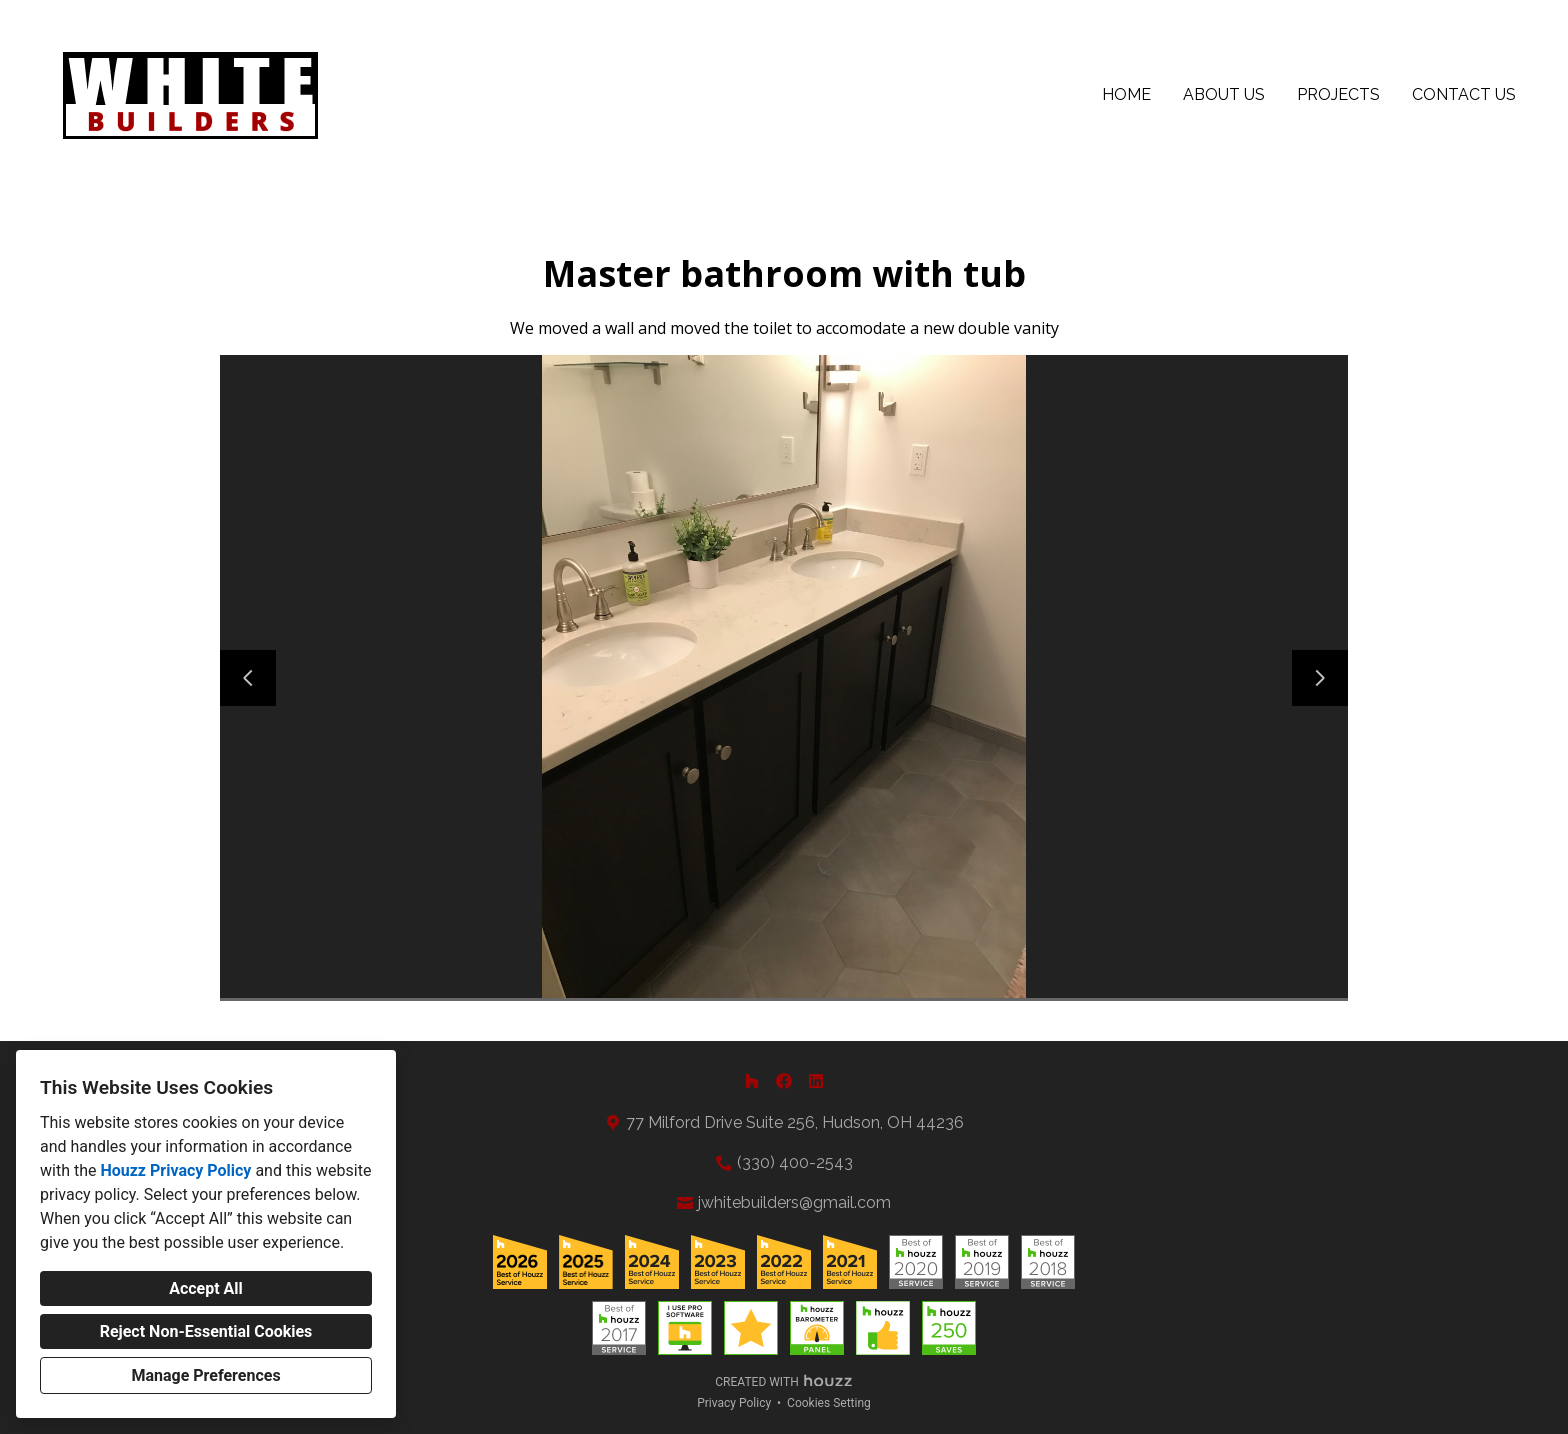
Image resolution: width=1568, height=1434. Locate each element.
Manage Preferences (205, 1375)
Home (1126, 94)
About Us (1224, 94)
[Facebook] (784, 1081)
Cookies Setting (829, 1403)
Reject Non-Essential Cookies (206, 1331)
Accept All (206, 1288)
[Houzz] (752, 1081)
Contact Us (1464, 94)
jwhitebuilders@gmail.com (794, 1202)
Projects (1338, 94)
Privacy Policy (734, 1403)
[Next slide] (1320, 678)
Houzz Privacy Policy (175, 1170)
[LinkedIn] (816, 1081)
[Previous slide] (248, 678)
